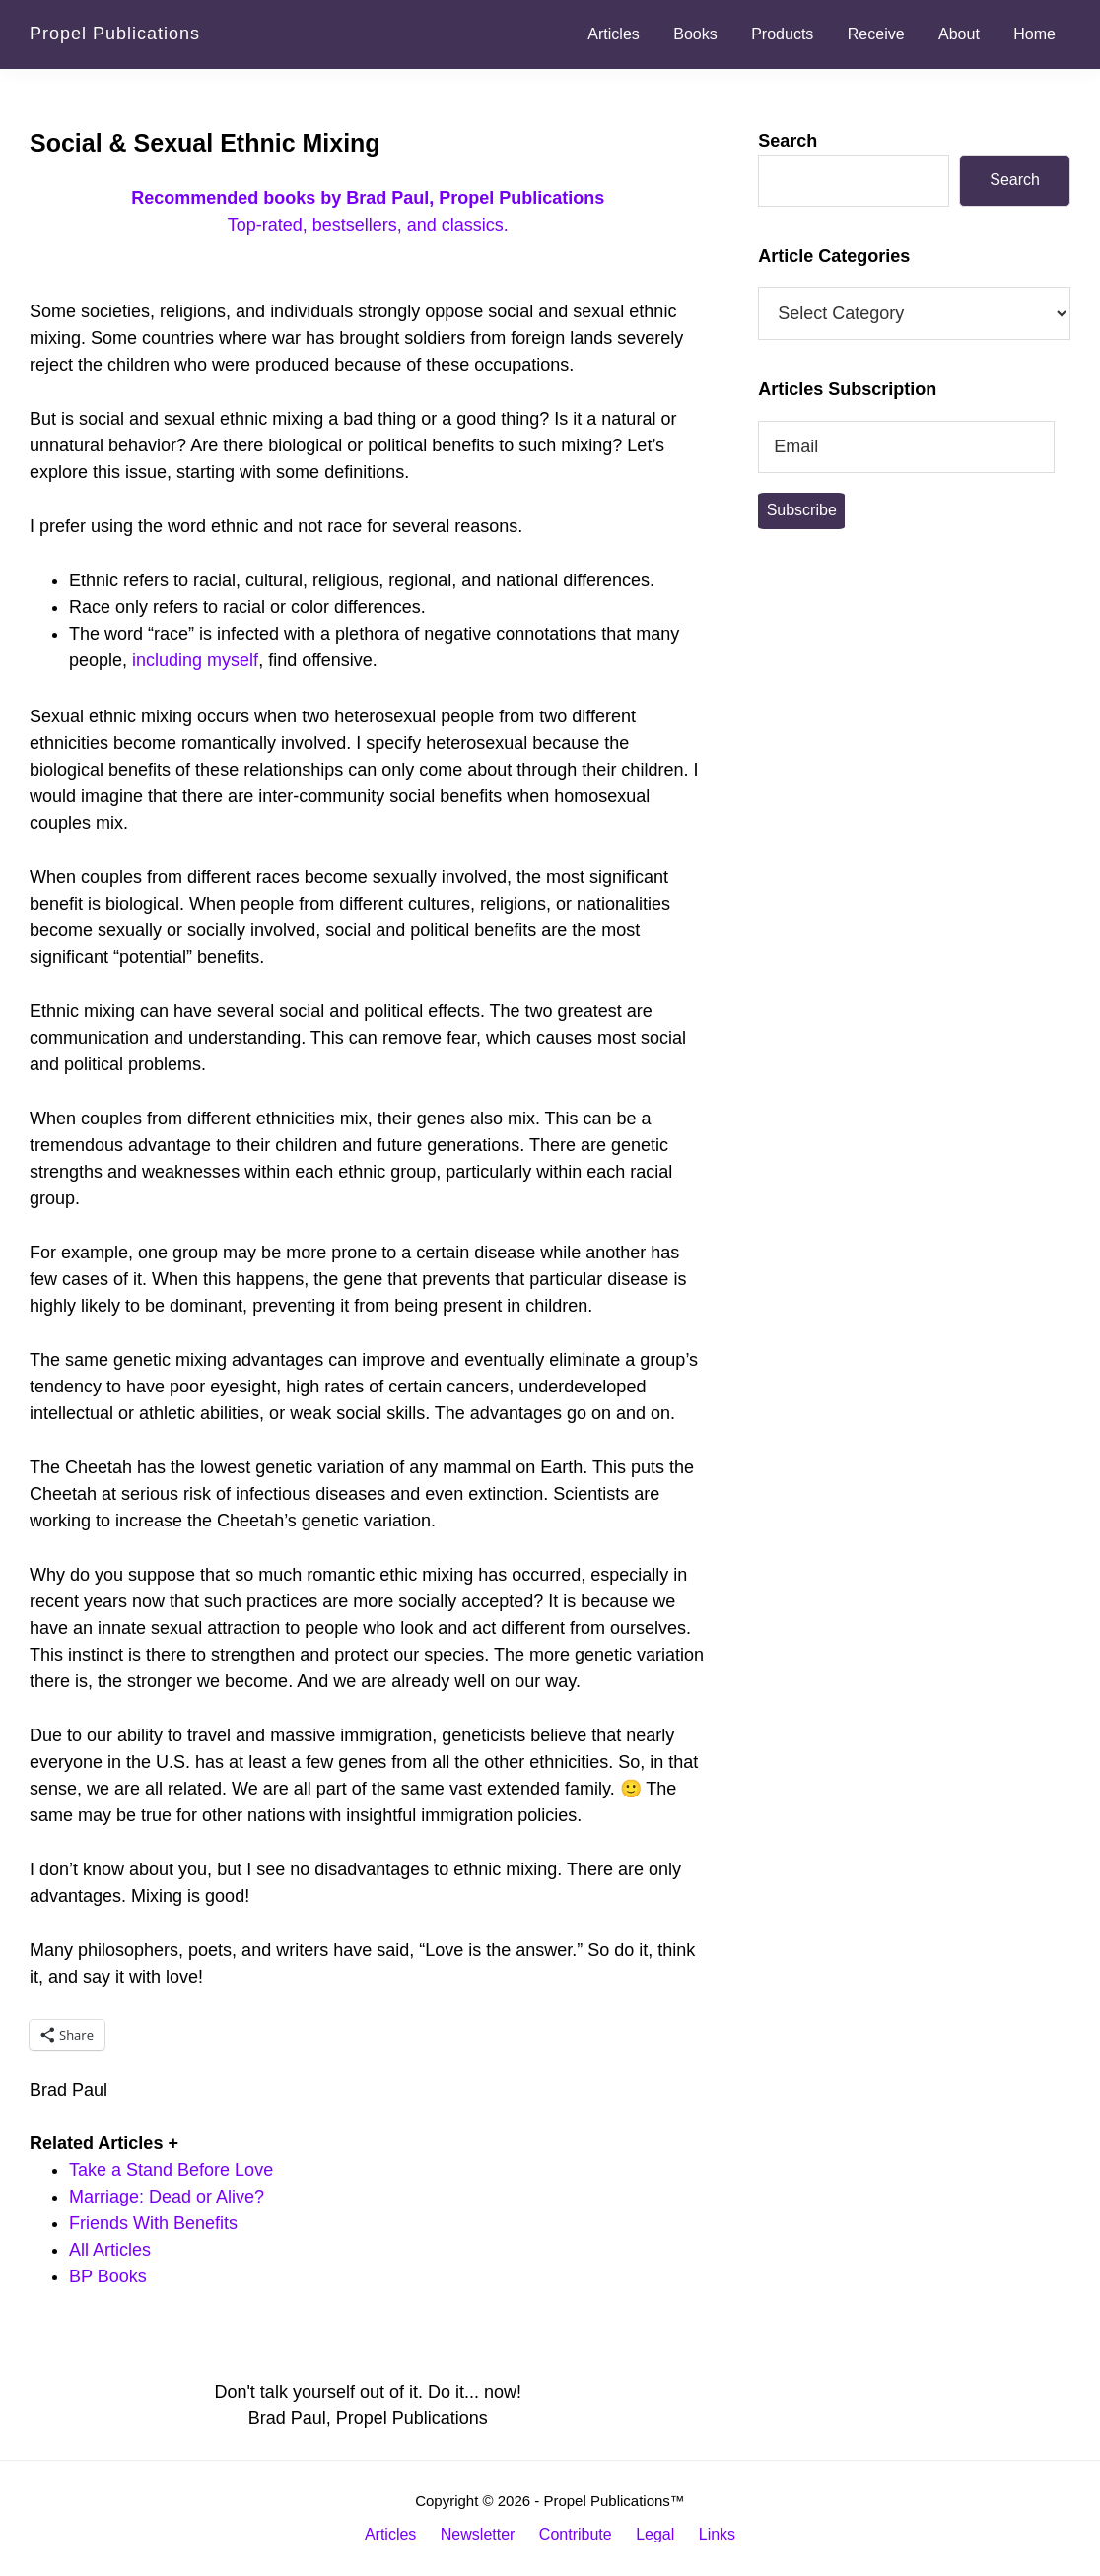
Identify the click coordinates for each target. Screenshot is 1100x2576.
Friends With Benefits (153, 2223)
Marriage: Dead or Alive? (166, 2196)
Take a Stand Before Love (171, 2170)
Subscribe (802, 510)
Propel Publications (115, 33)
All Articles (110, 2250)
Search (787, 141)
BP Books (108, 2276)
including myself (195, 660)
